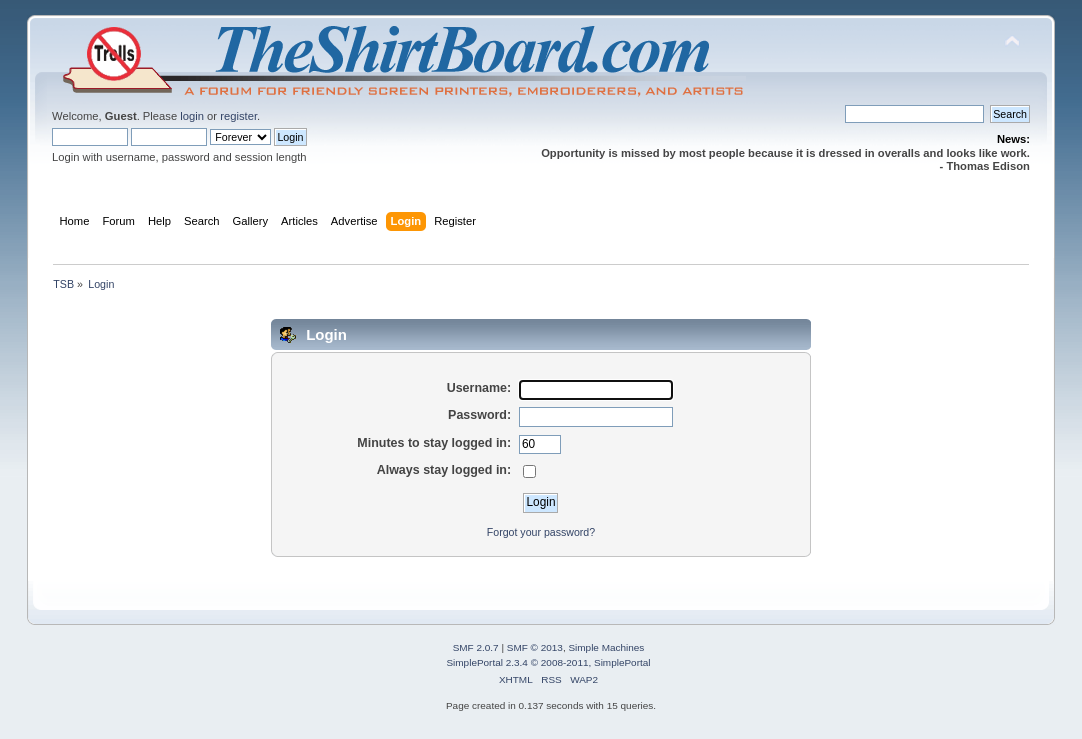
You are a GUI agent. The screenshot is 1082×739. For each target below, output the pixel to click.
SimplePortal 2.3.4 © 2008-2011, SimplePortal (548, 662)
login (192, 116)
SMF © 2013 (535, 647)
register (238, 116)
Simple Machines (606, 647)
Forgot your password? (541, 532)
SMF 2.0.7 (476, 647)
